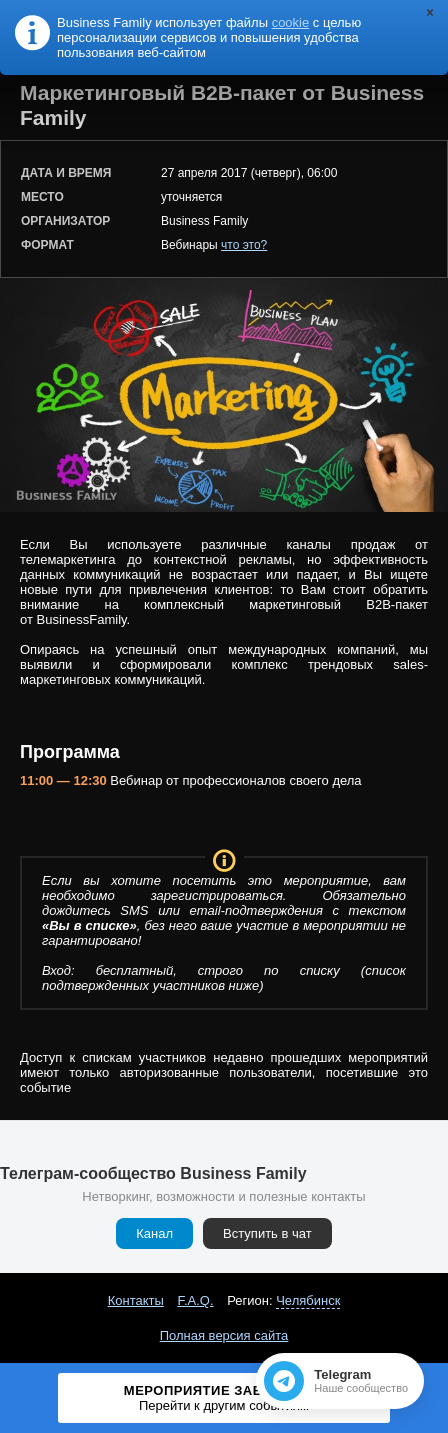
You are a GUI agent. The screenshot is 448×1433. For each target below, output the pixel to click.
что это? (244, 245)
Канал (154, 1233)
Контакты (136, 1300)
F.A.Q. (195, 1300)
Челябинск (308, 1300)
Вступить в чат (267, 1233)
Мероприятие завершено (223, 1398)
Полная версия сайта (224, 1335)
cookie (291, 22)
